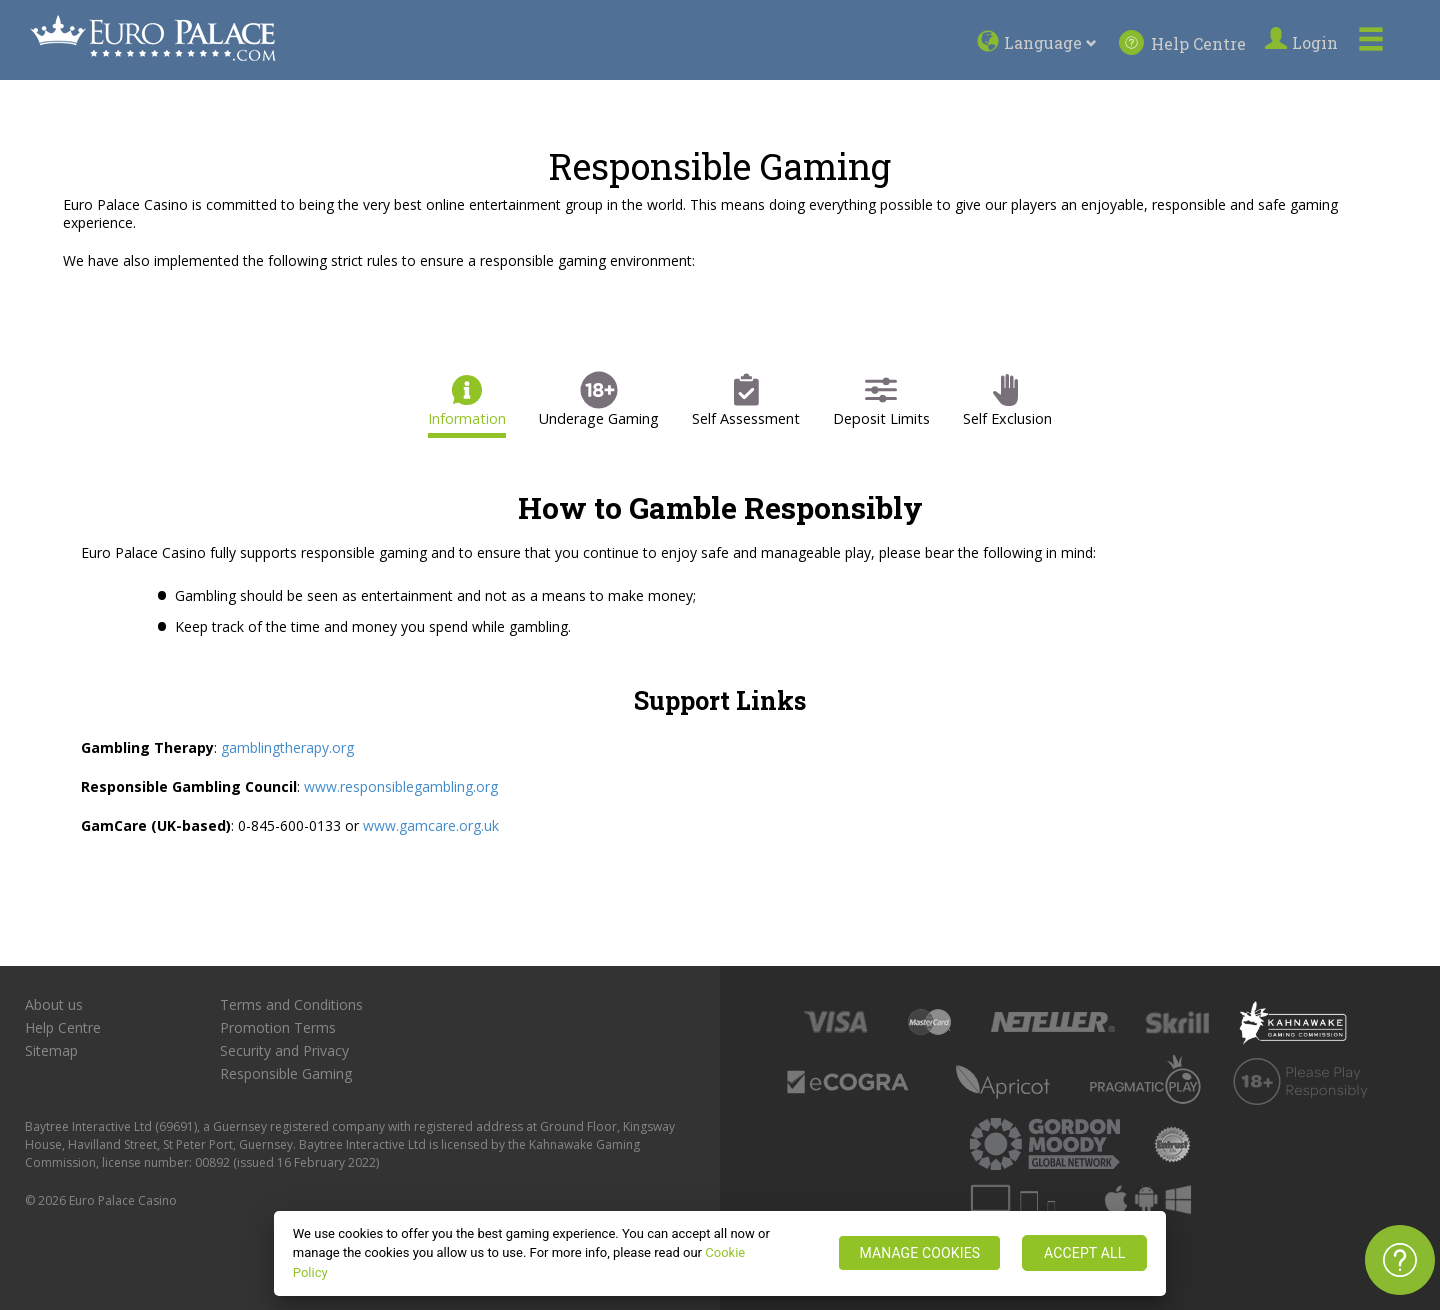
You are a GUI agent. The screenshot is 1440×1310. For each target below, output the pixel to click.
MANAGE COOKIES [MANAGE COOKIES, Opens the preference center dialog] (919, 1253)
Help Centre (1182, 42)
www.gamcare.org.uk (431, 825)
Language (1053, 42)
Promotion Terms (278, 1028)
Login (1304, 42)
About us (54, 1005)
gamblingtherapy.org (287, 747)
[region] (720, 1253)
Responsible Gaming (286, 1074)
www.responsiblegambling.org (401, 786)
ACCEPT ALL (1084, 1253)
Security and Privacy (284, 1051)
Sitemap (51, 1051)
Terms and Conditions (291, 1005)
